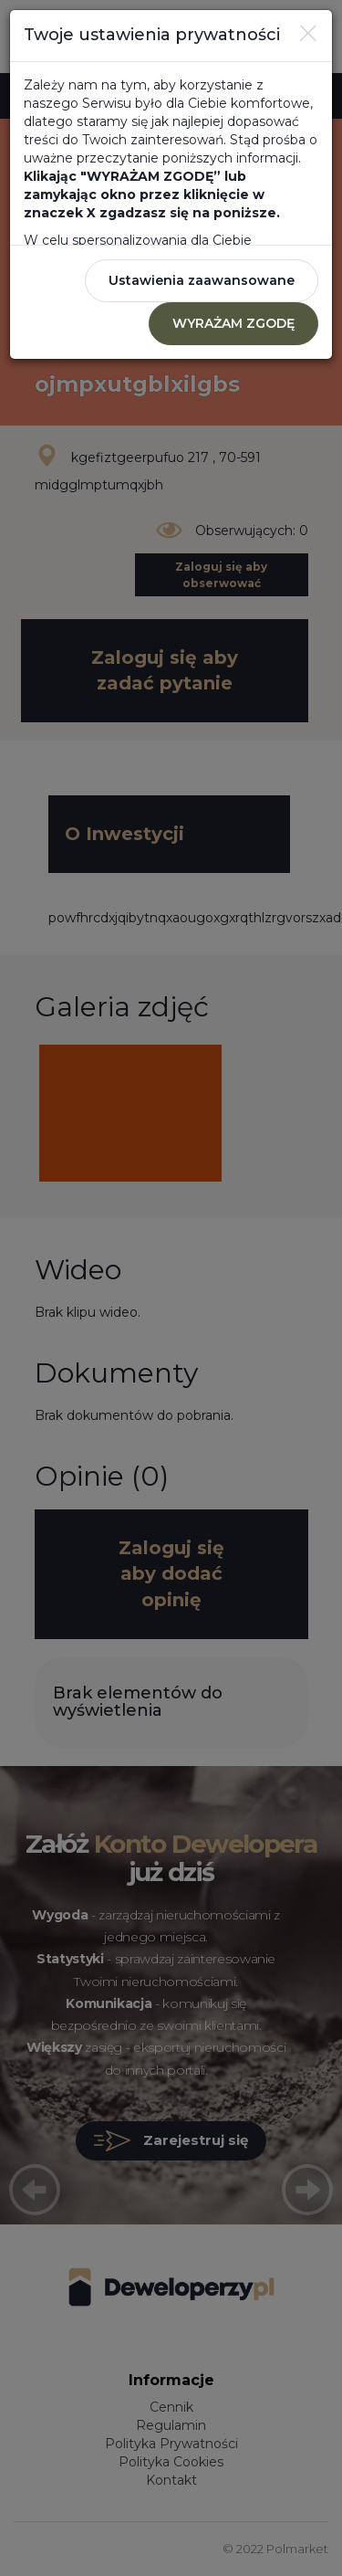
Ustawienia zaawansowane (202, 280)
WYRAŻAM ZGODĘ (233, 323)
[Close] (308, 33)
